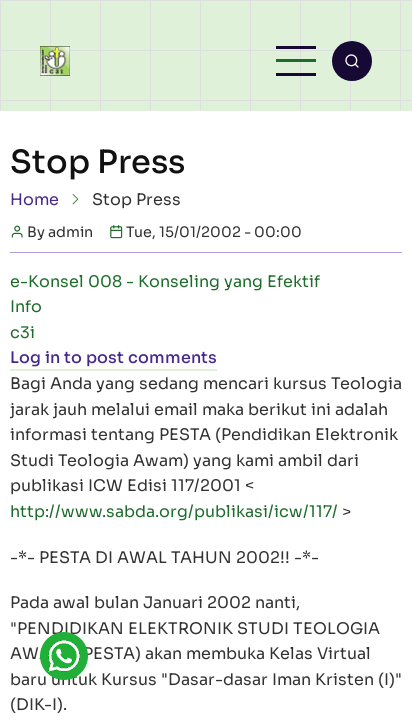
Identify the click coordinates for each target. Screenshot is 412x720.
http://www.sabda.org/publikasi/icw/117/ (174, 511)
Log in (35, 357)
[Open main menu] (296, 61)
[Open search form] (352, 61)
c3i (22, 332)
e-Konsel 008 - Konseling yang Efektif (165, 281)
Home (34, 199)
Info (26, 306)
